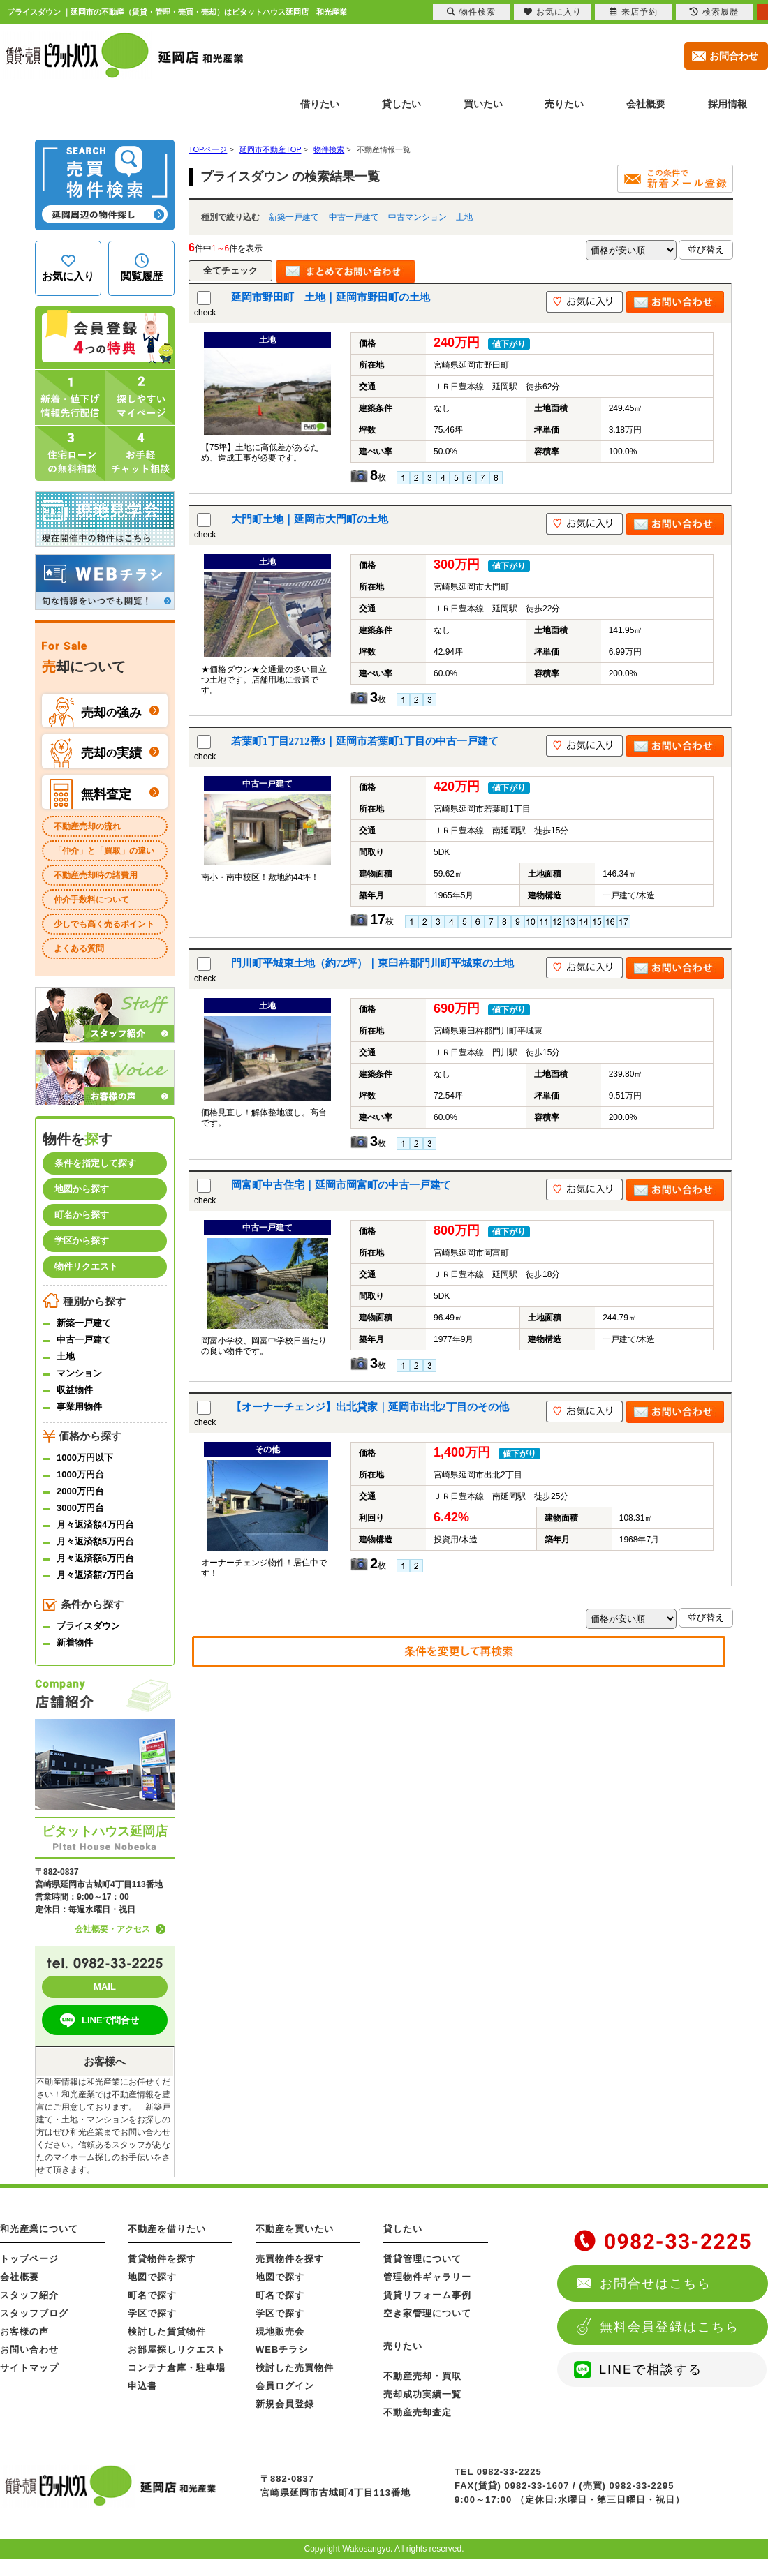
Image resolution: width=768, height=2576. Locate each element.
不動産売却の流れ (87, 826)
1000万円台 (80, 1474)
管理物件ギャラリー (427, 2277)
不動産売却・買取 (422, 2376)
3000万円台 (80, 1508)
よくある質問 (79, 948)
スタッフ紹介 (29, 2295)
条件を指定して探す (95, 1163)
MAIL (105, 1986)
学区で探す (152, 2313)
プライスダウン (88, 1626)
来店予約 (634, 12)
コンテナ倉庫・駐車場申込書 (177, 2376)
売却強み (95, 712)
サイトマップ (29, 2367)
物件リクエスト (86, 1266)
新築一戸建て (294, 217)
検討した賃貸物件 (167, 2331)
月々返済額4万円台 (95, 1524)
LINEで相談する (650, 2369)
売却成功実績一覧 (422, 2394)
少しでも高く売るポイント (104, 924)
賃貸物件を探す (162, 2259)
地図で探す (152, 2277)
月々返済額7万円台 (95, 1575)
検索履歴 (714, 12)
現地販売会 (280, 2331)
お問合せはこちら (655, 2284)
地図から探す (81, 1189)
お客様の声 (24, 2331)
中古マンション (417, 217)
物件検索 (471, 12)
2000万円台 (80, 1491)
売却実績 (95, 753)
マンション (79, 1373)
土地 (464, 217)
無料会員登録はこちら (669, 2327)
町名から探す (81, 1214)
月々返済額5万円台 (95, 1541)
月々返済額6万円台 (95, 1558)
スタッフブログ (34, 2313)
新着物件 (75, 1642)
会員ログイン (285, 2386)
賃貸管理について (422, 2259)
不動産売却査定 (417, 2412)
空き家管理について (427, 2313)
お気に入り (553, 12)
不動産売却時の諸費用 (96, 875)
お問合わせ (733, 55)
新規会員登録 (285, 2404)
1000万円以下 (85, 1457)
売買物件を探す (290, 2259)
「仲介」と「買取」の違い (104, 851)
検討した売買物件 (295, 2367)
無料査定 (90, 794)
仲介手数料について (91, 899)
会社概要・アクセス (112, 1929)
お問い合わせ (29, 2349)
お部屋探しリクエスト (177, 2349)
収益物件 (75, 1390)
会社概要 (19, 2277)
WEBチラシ (282, 2349)
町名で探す (152, 2295)
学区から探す (81, 1240)
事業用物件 (79, 1406)
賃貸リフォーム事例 (427, 2295)
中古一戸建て (354, 217)
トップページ (29, 2259)
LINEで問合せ (98, 2020)
